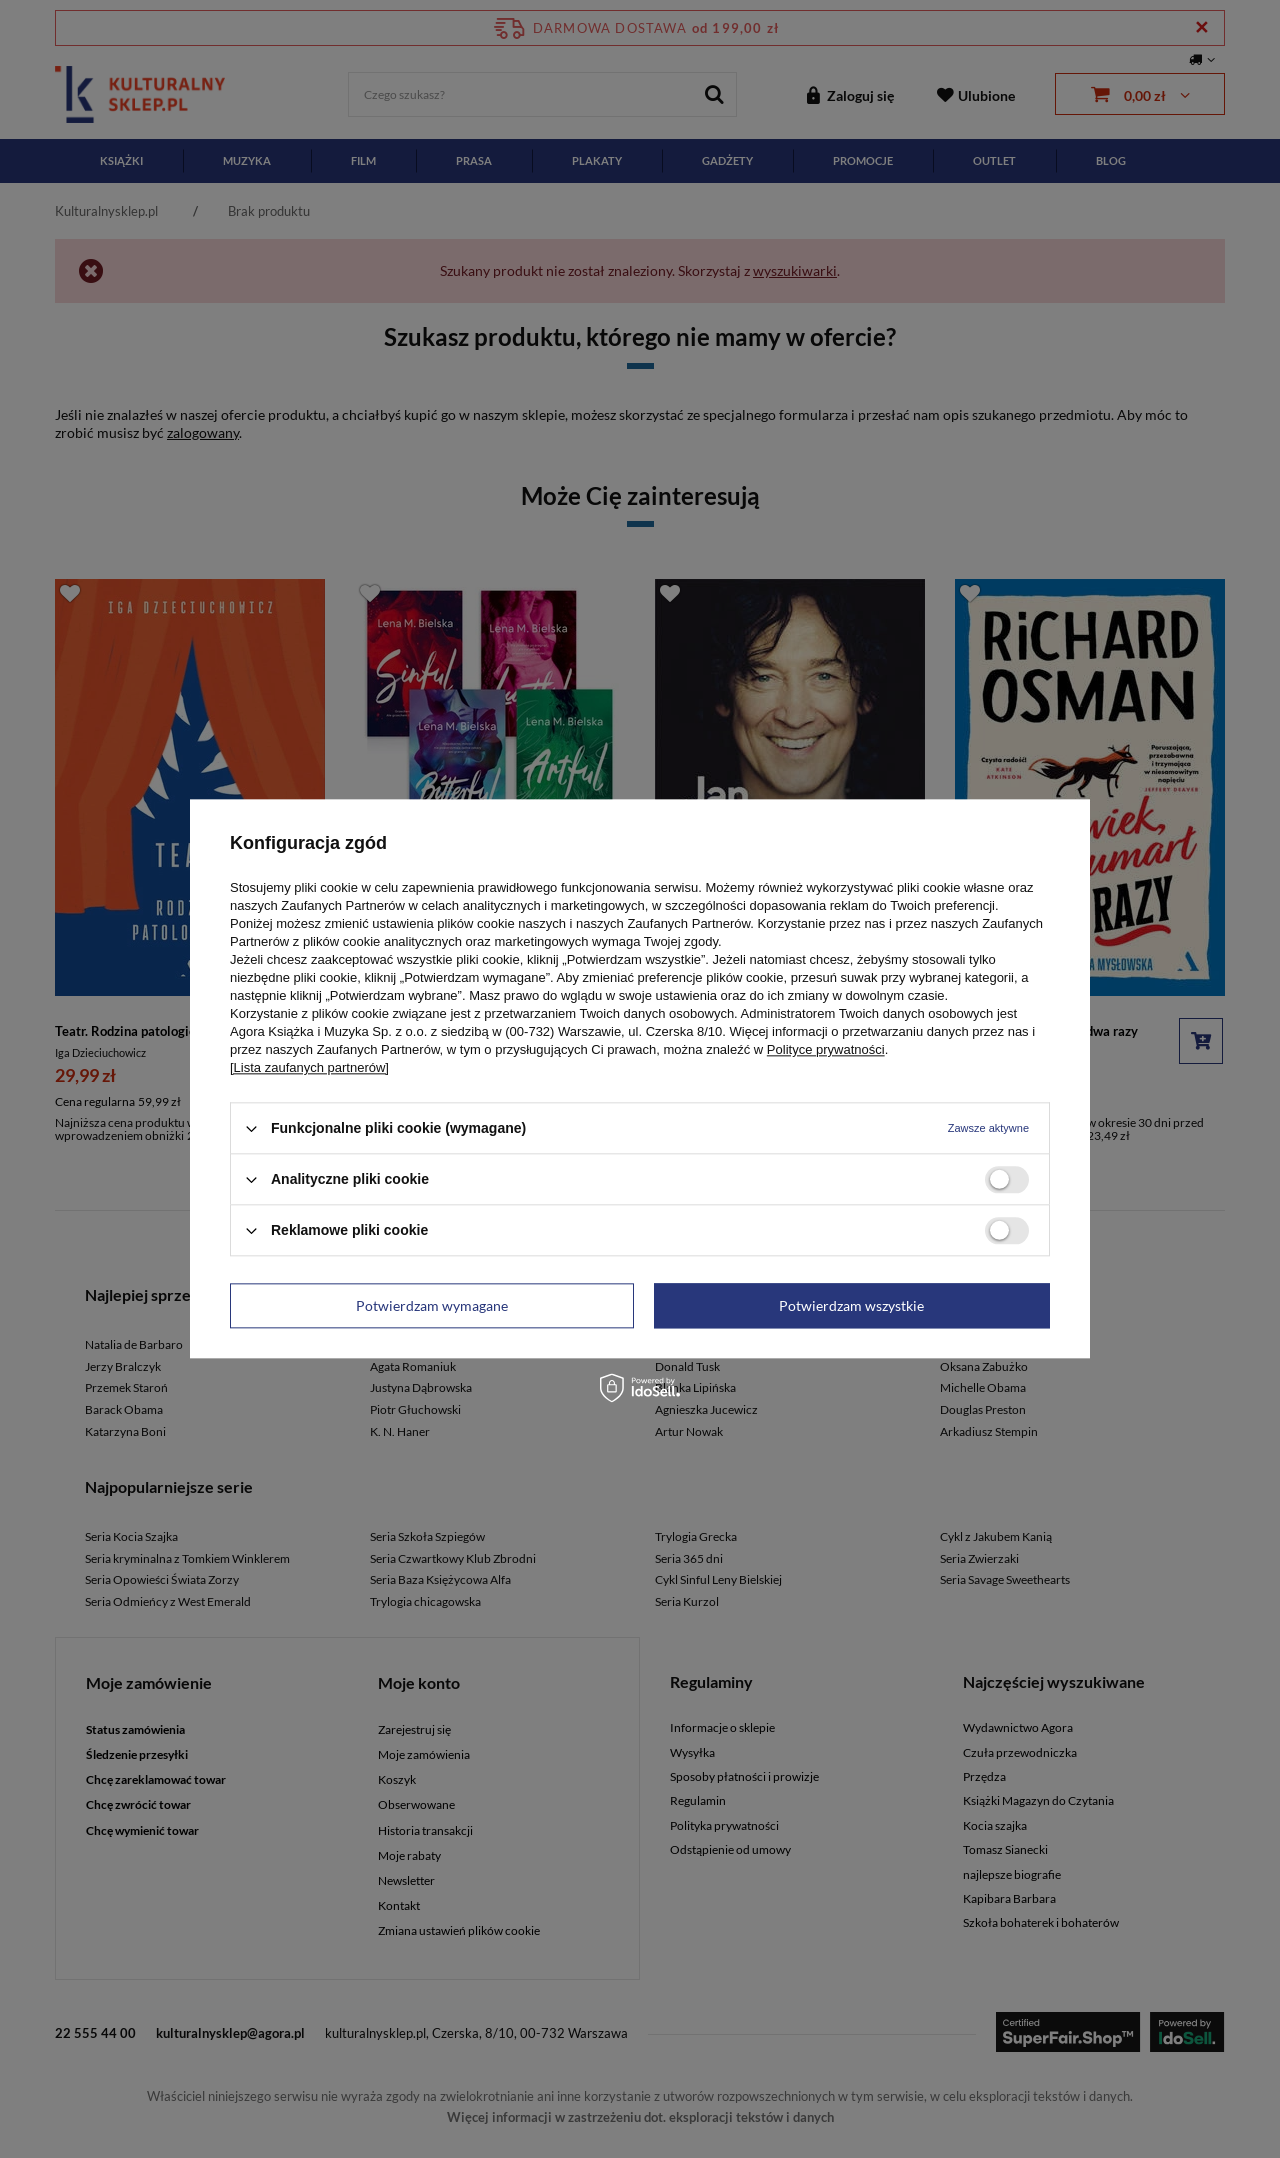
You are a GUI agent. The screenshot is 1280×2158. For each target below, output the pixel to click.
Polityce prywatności (826, 1049)
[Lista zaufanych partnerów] (309, 1067)
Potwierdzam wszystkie (851, 1305)
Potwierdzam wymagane (432, 1305)
